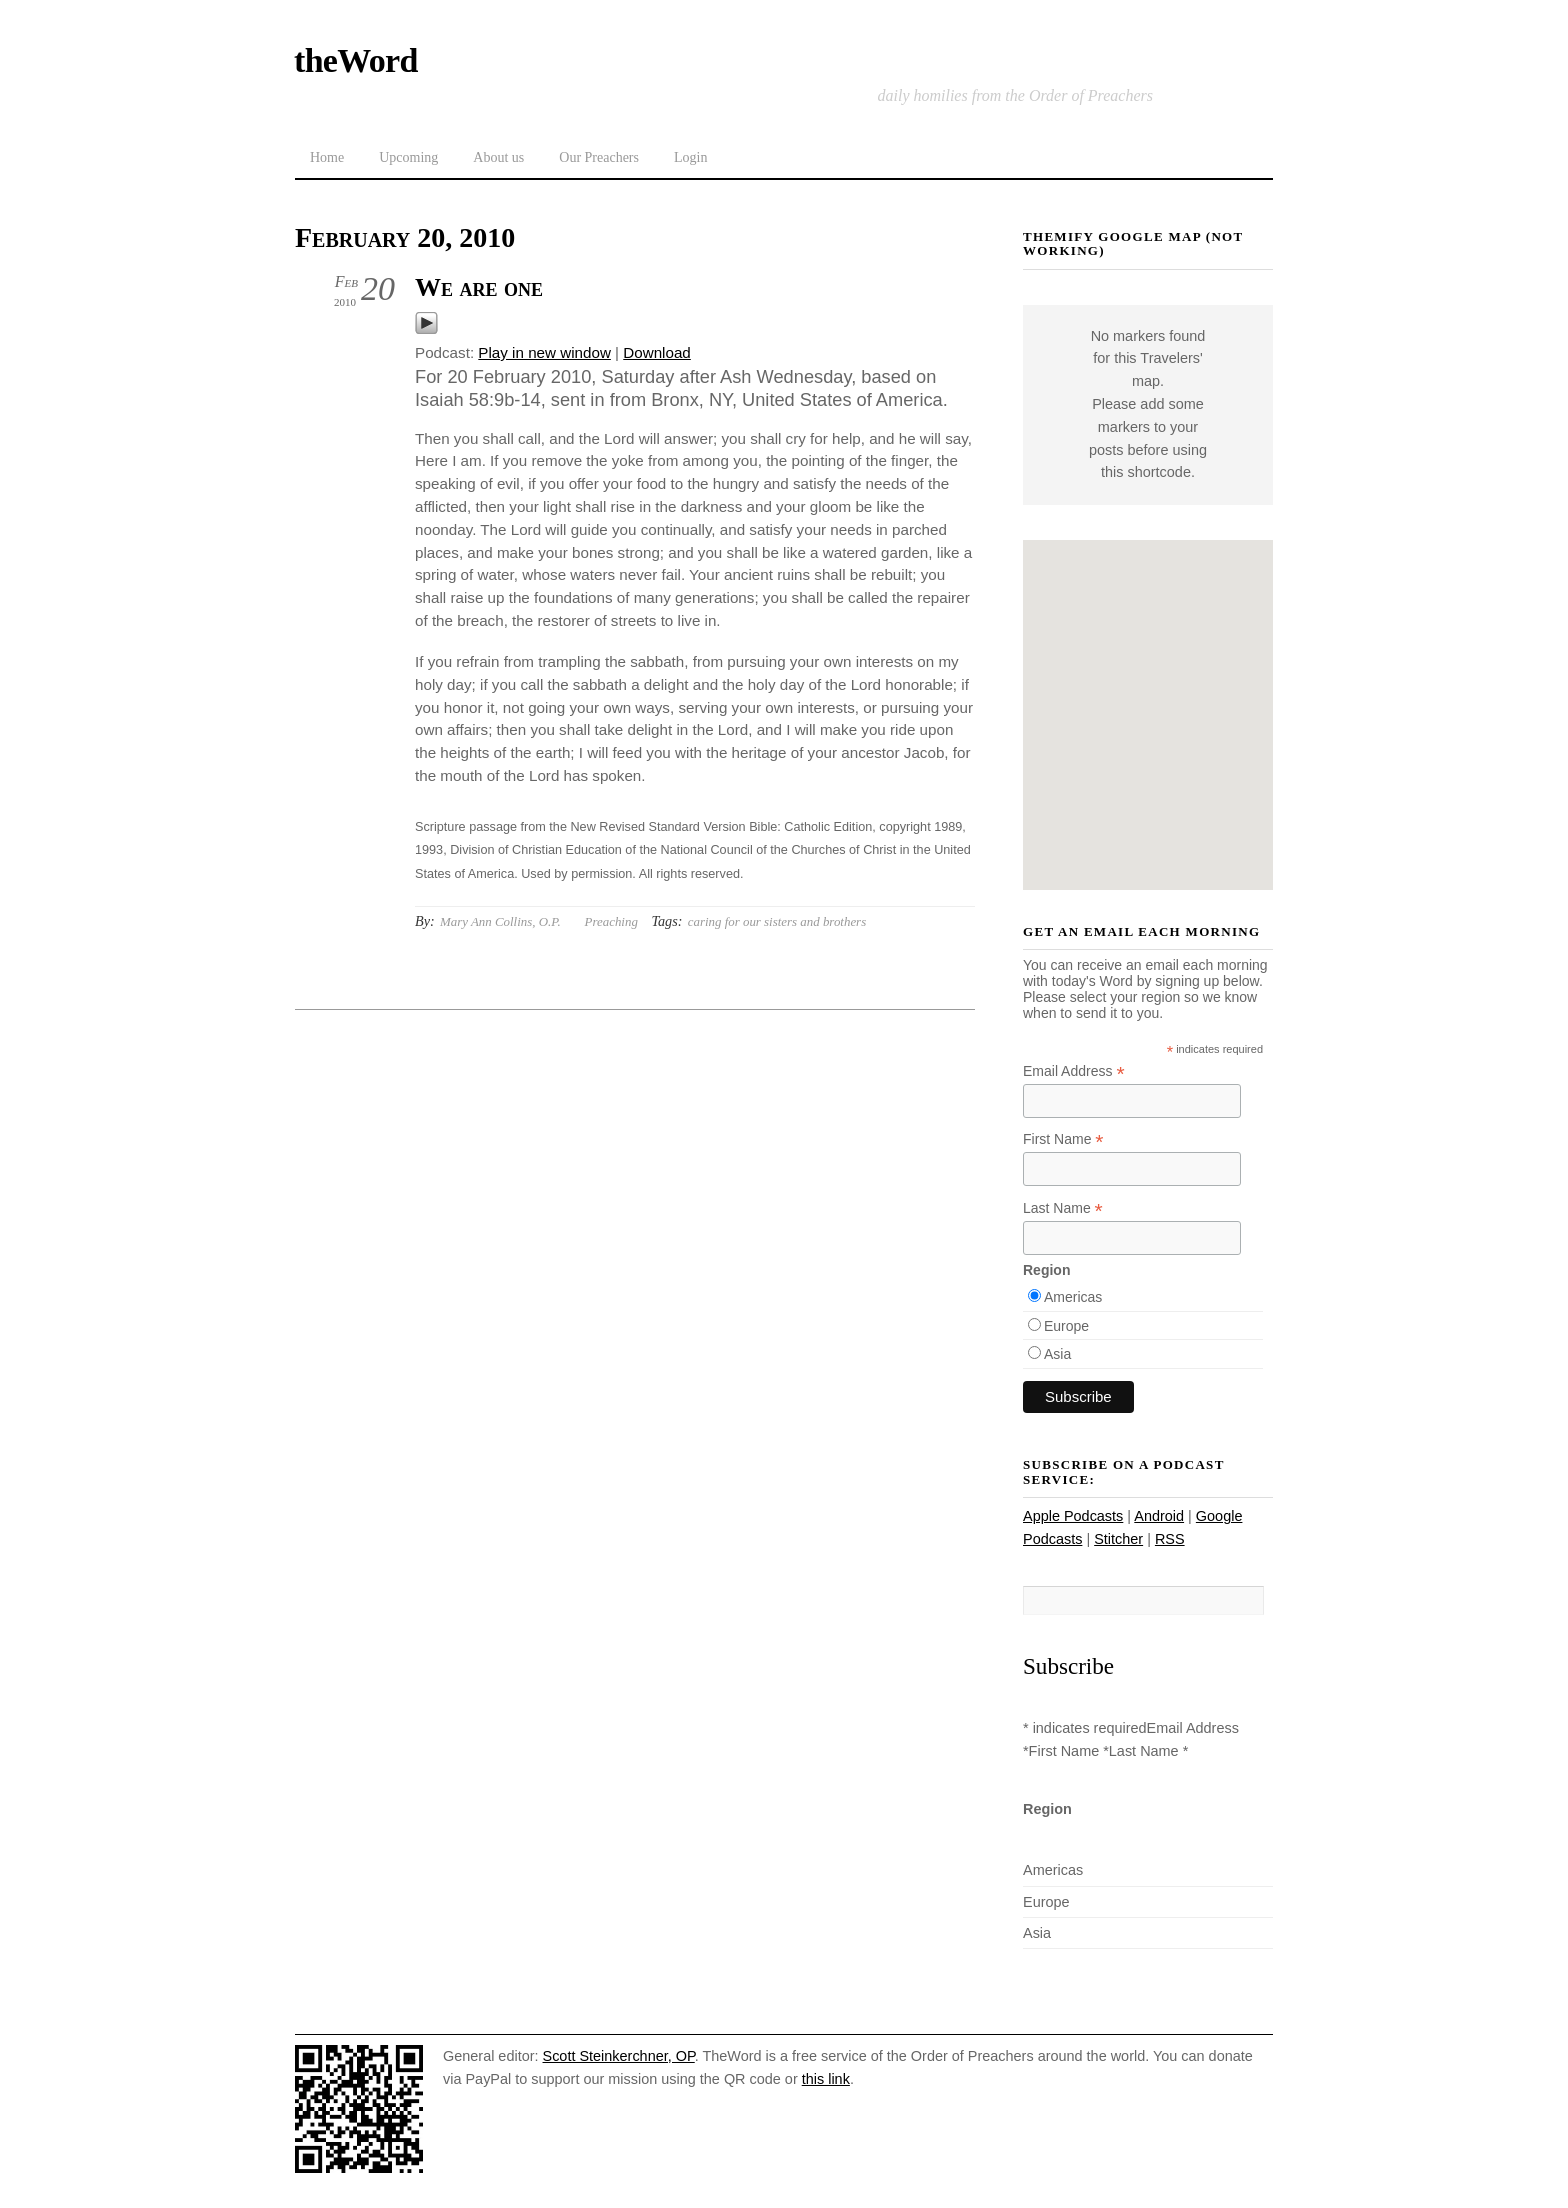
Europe (1066, 1326)
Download (657, 352)
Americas (1073, 1297)
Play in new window (544, 352)
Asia (1057, 1354)
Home (327, 157)
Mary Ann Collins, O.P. (500, 921)
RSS (1170, 1539)
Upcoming (408, 157)
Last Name (1063, 1208)
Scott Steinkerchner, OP (619, 2056)
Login (690, 157)
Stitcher (1118, 1539)
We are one (479, 287)
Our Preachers (599, 157)
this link (826, 2079)
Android (1159, 1516)
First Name (1063, 1139)
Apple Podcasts (1073, 1516)
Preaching (611, 921)
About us (498, 157)
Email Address (1074, 1071)
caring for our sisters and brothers (777, 921)
